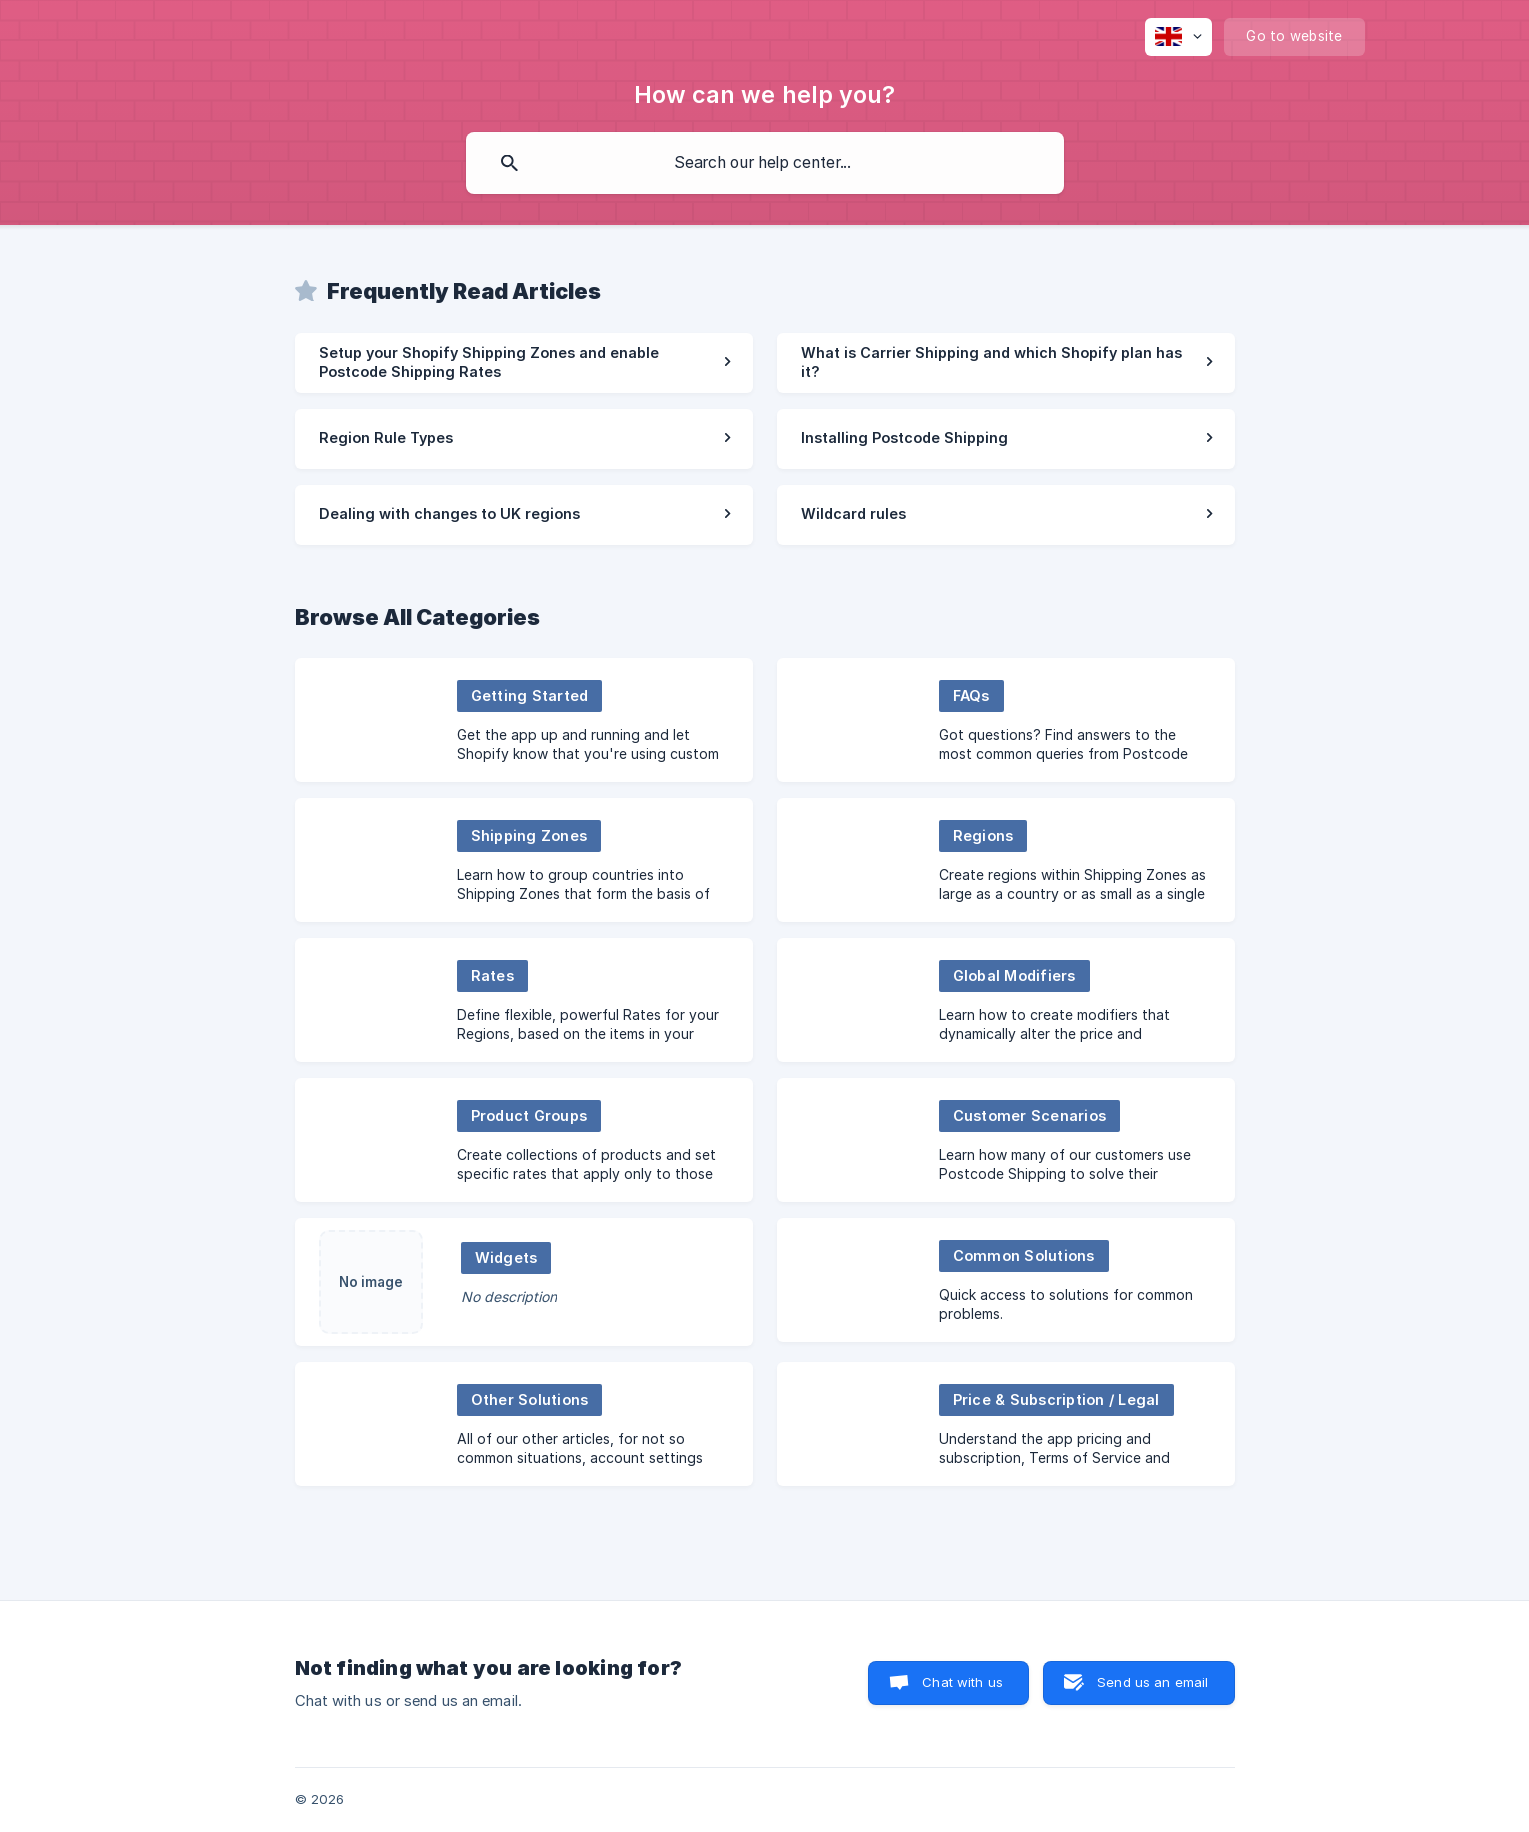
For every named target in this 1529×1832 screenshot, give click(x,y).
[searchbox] (765, 163)
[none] (1178, 37)
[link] (524, 363)
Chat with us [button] (962, 1682)
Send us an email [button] (1152, 1682)
